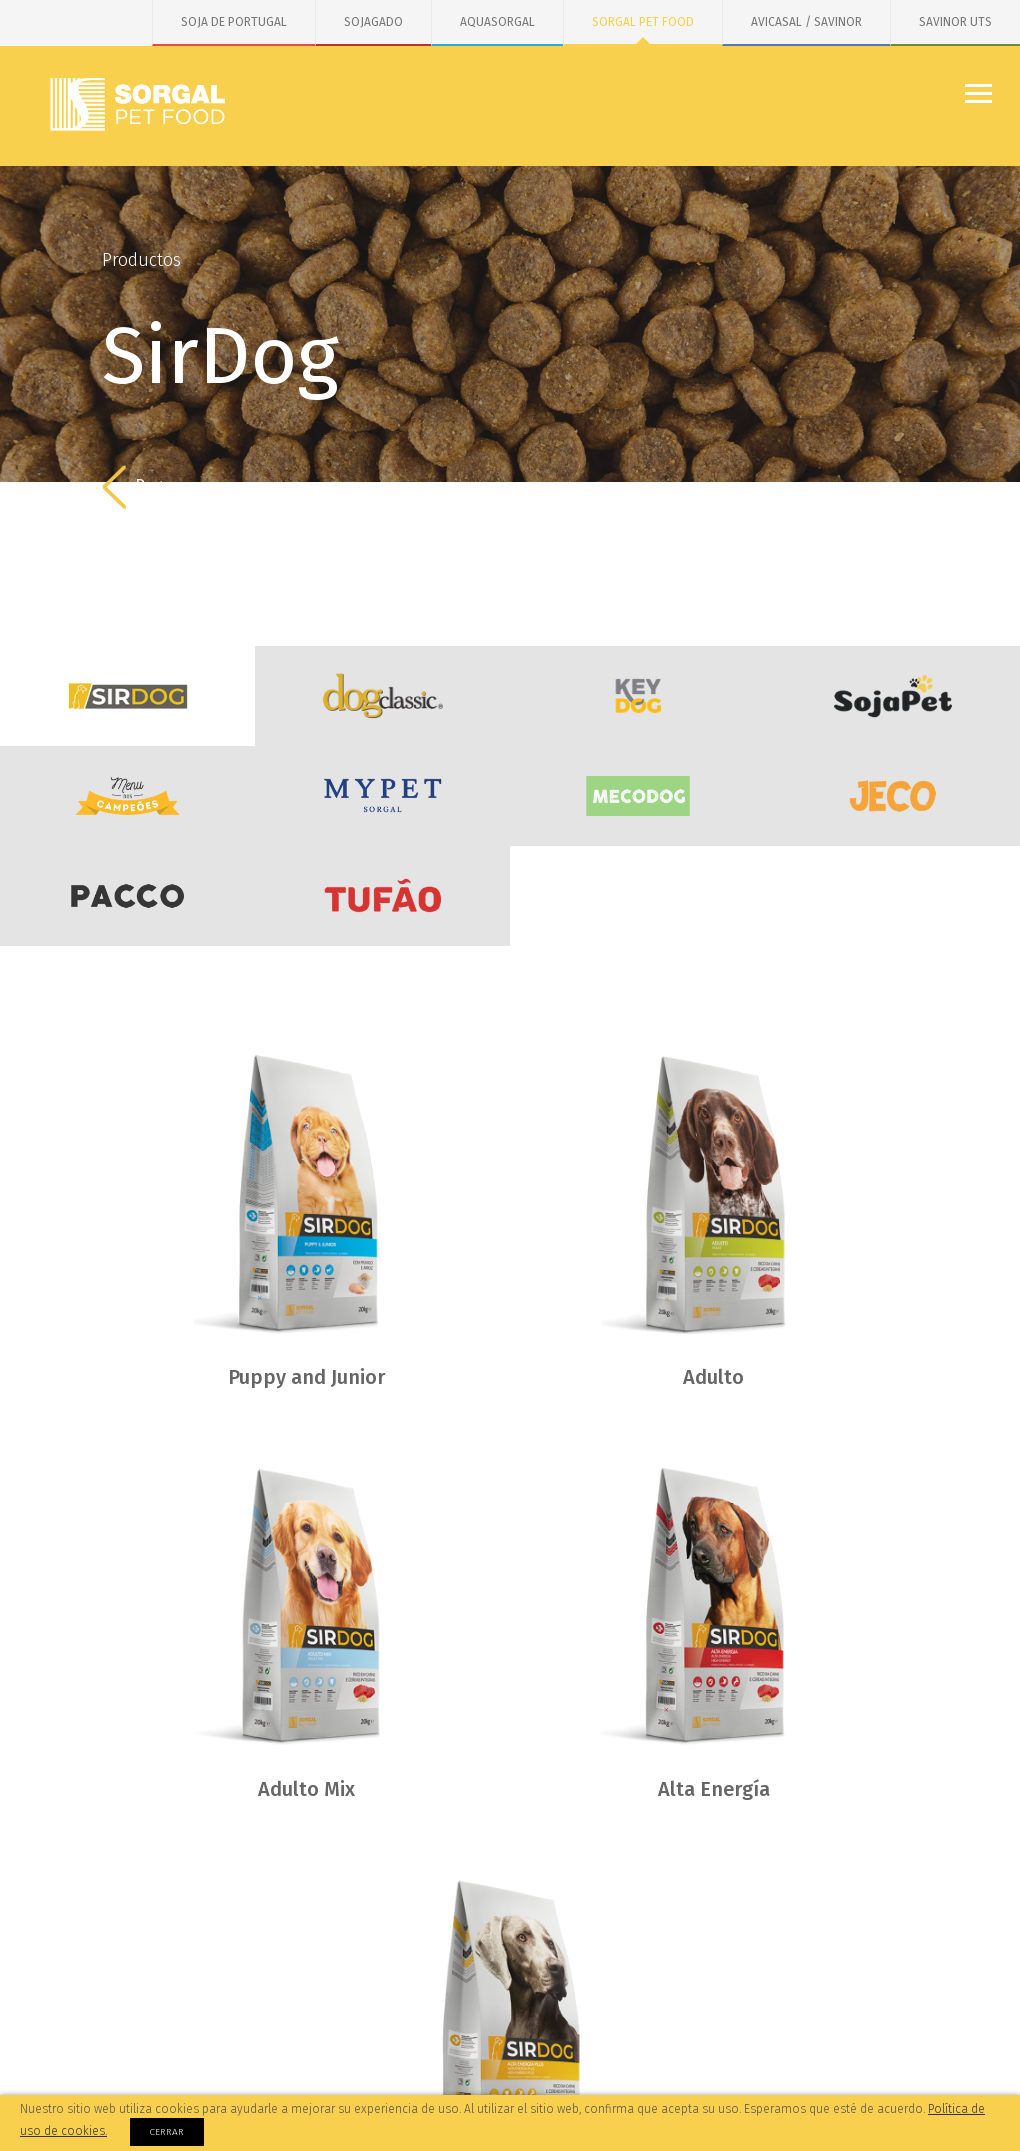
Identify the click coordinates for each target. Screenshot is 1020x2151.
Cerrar (167, 2132)
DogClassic (382, 696)
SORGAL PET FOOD (643, 22)
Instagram (816, 2072)
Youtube (881, 2072)
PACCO (127, 896)
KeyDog (637, 696)
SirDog (127, 696)
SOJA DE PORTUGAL (234, 22)
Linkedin (946, 2072)
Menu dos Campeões (127, 796)
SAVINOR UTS (955, 22)
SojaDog (892, 696)
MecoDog (637, 796)
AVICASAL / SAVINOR (806, 22)
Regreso (149, 487)
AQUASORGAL (497, 22)
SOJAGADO (373, 22)
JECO (892, 796)
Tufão (382, 896)
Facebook (686, 2072)
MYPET (382, 796)
